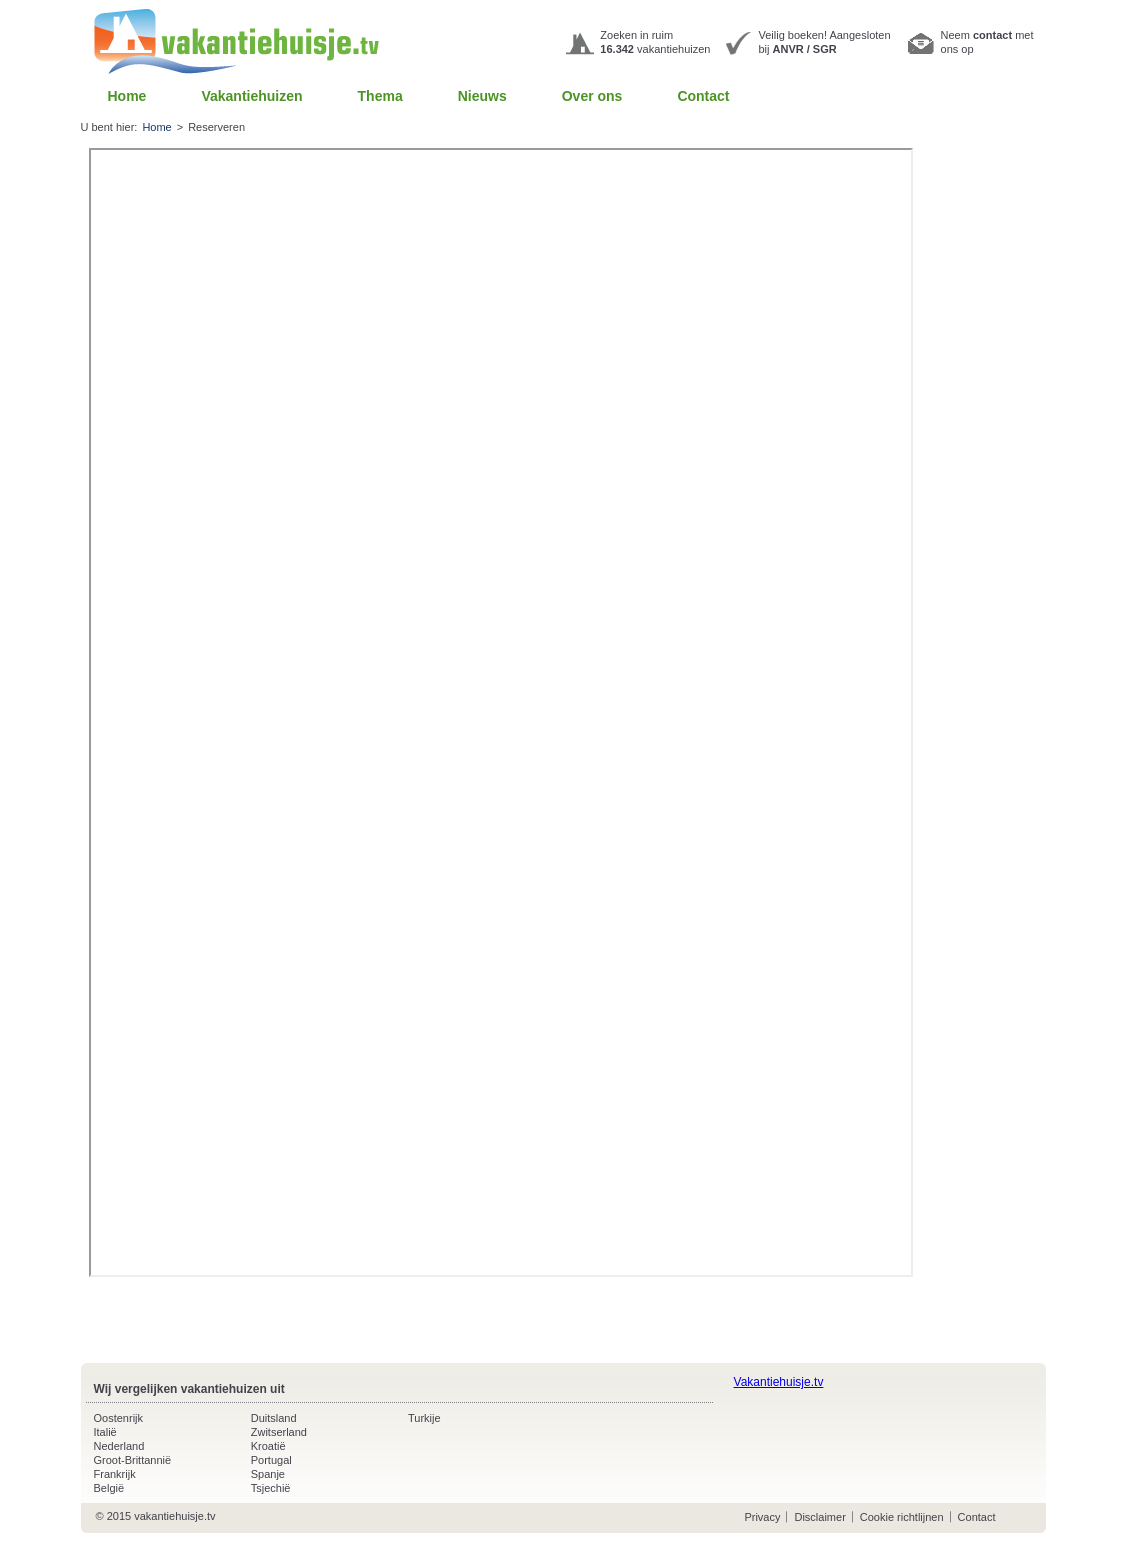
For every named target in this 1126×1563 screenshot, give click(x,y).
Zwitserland (279, 1432)
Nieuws (482, 96)
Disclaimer (819, 1517)
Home (127, 96)
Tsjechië (271, 1488)
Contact (703, 96)
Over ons (592, 96)
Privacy (762, 1517)
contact (992, 35)
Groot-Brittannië (133, 1460)
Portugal (271, 1460)
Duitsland (274, 1418)
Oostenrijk (119, 1418)
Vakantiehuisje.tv (779, 1382)
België (109, 1488)
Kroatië (268, 1446)
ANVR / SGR (805, 49)
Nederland (119, 1446)
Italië (105, 1432)
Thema (380, 96)
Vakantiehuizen (251, 96)
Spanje (268, 1474)
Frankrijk (115, 1474)
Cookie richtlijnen (902, 1517)
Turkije (424, 1418)
